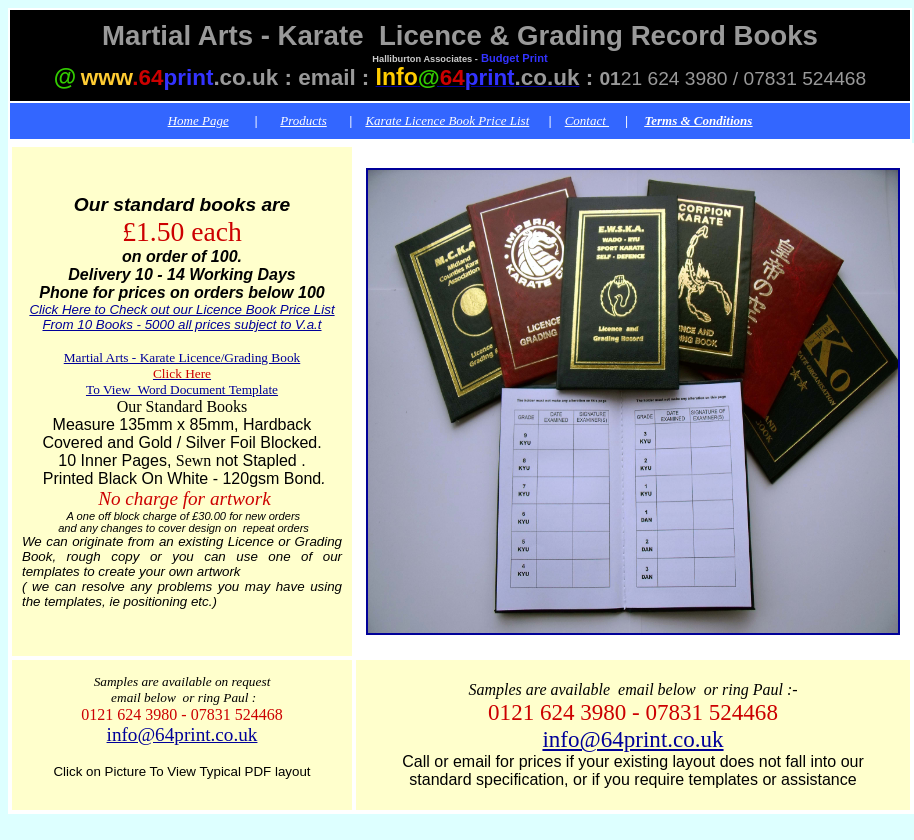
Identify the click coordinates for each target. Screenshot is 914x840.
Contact (587, 120)
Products (303, 120)
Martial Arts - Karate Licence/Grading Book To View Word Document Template (182, 373)
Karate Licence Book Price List (447, 120)
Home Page (198, 120)
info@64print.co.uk (182, 734)
